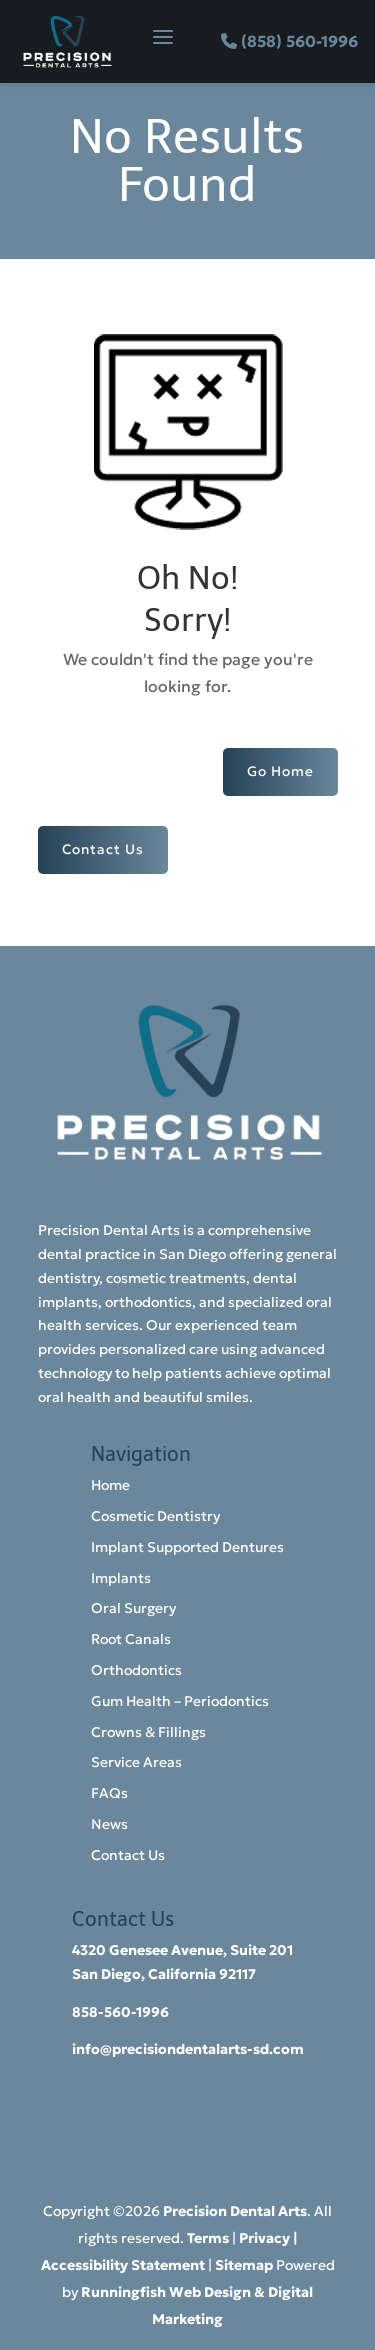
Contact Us (103, 849)
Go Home (280, 771)
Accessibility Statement (123, 2265)
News (109, 1824)
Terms (208, 2238)
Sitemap (244, 2265)
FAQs (109, 1793)
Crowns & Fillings (148, 1732)
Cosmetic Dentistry (155, 1516)
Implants (121, 1578)
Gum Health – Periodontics (180, 1701)
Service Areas (136, 1762)
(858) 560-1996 (299, 41)
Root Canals (131, 1639)
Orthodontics (136, 1670)
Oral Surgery (133, 1608)
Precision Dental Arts (235, 2211)
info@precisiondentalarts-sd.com (188, 2049)
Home (110, 1485)
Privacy (264, 2238)
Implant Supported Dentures (187, 1547)
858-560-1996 (120, 2012)
